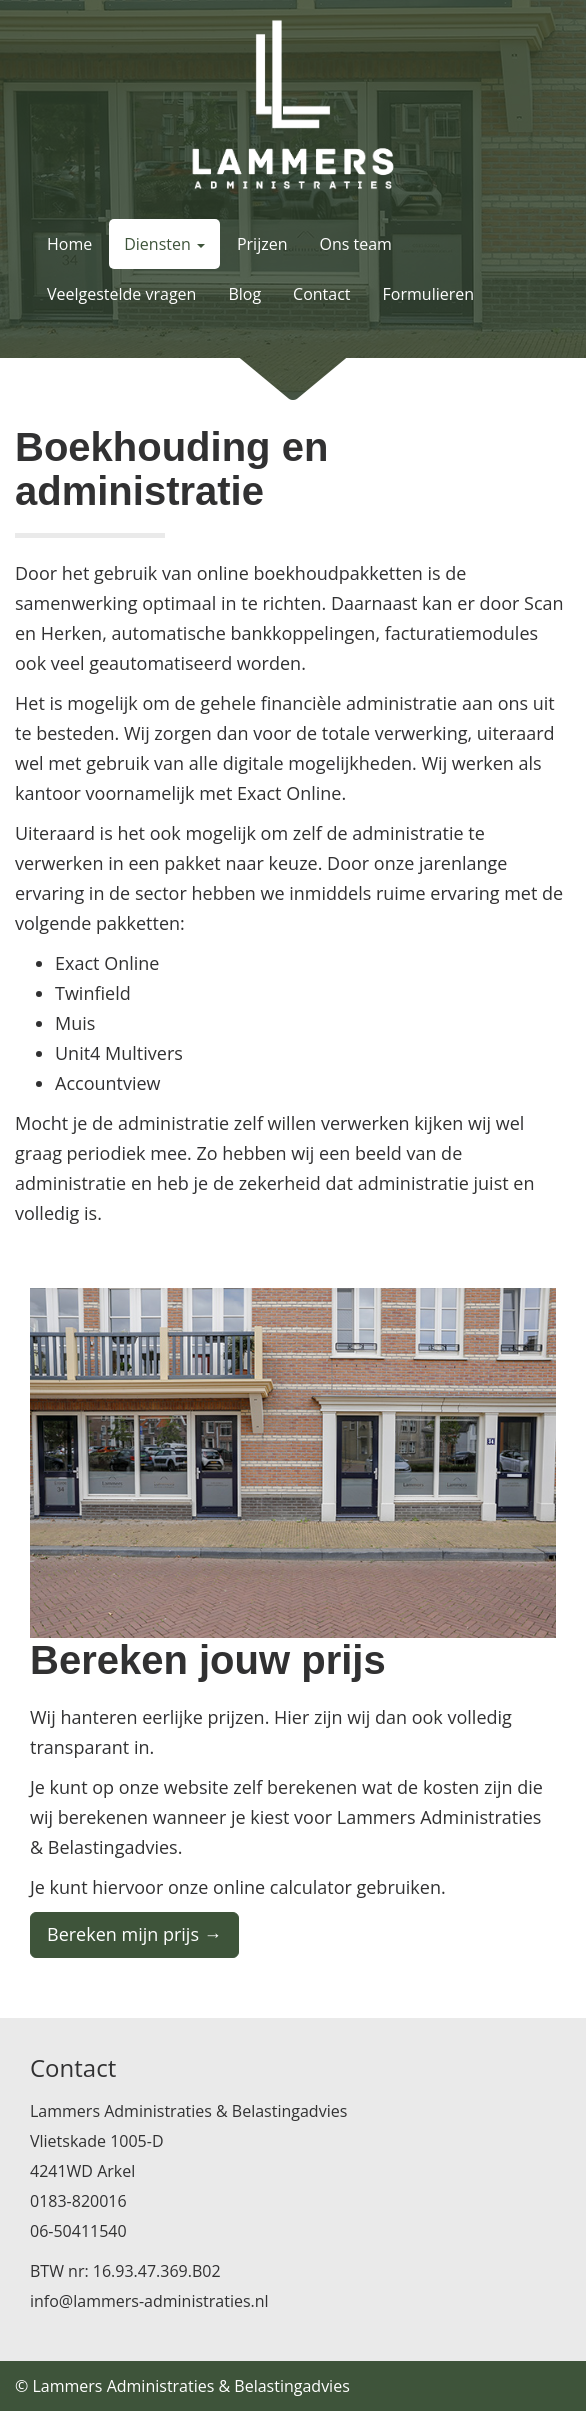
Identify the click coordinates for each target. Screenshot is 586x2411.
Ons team (356, 244)
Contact (321, 294)
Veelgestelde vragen (121, 294)
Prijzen (262, 244)
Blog (244, 294)
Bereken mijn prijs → (134, 1934)
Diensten (164, 244)
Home (69, 244)
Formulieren (428, 294)
